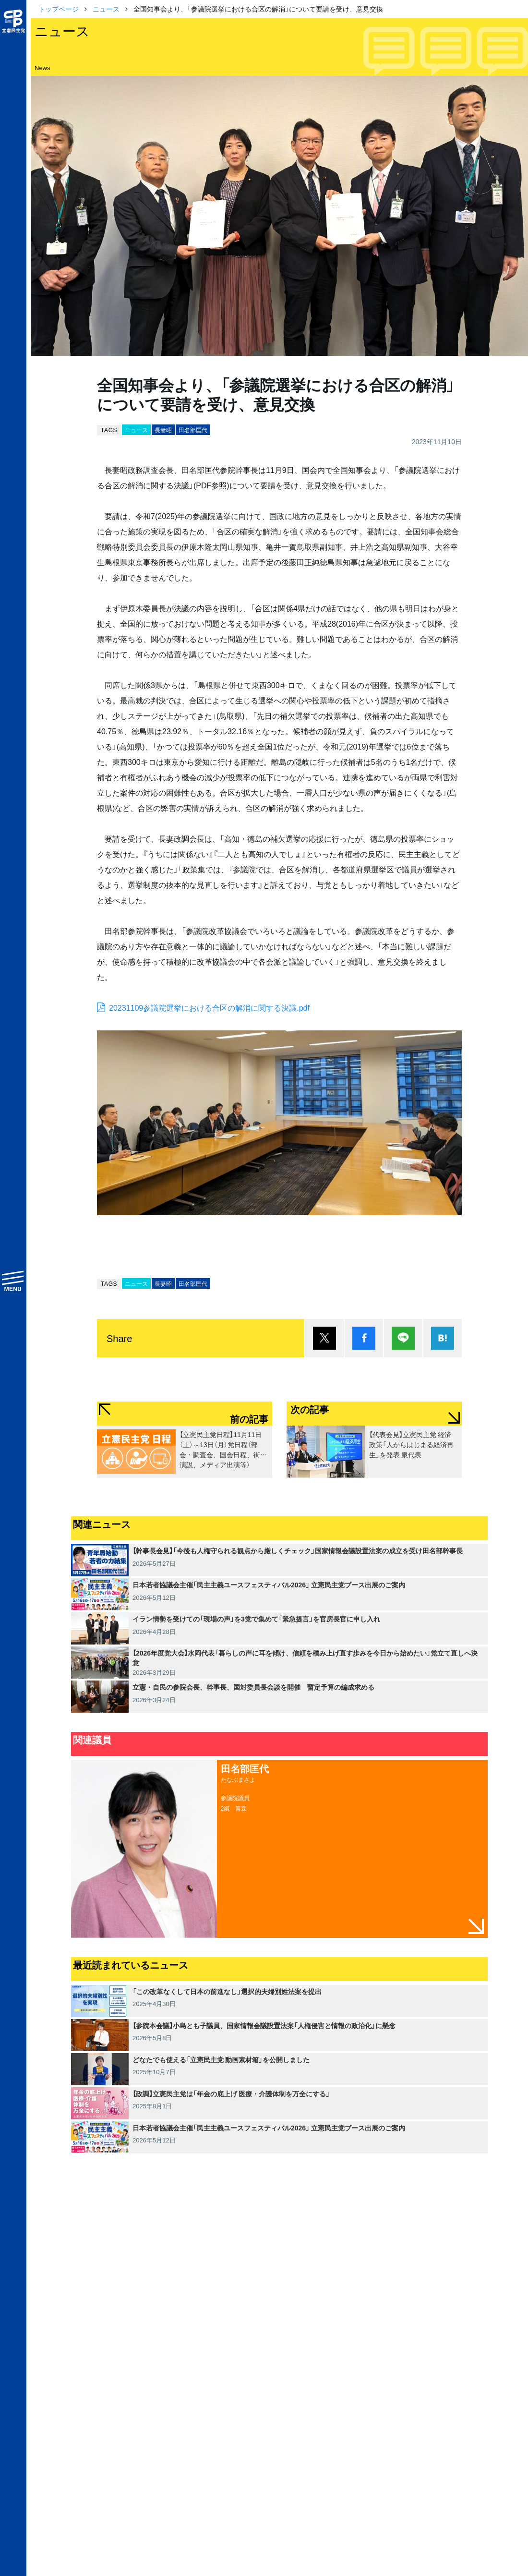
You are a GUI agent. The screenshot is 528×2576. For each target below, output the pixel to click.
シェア (363, 1338)
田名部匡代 (193, 429)
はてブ (442, 1338)
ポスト (324, 1338)
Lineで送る (403, 1338)
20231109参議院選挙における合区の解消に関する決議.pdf (209, 1007)
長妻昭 (163, 429)
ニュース (106, 8)
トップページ (58, 8)
